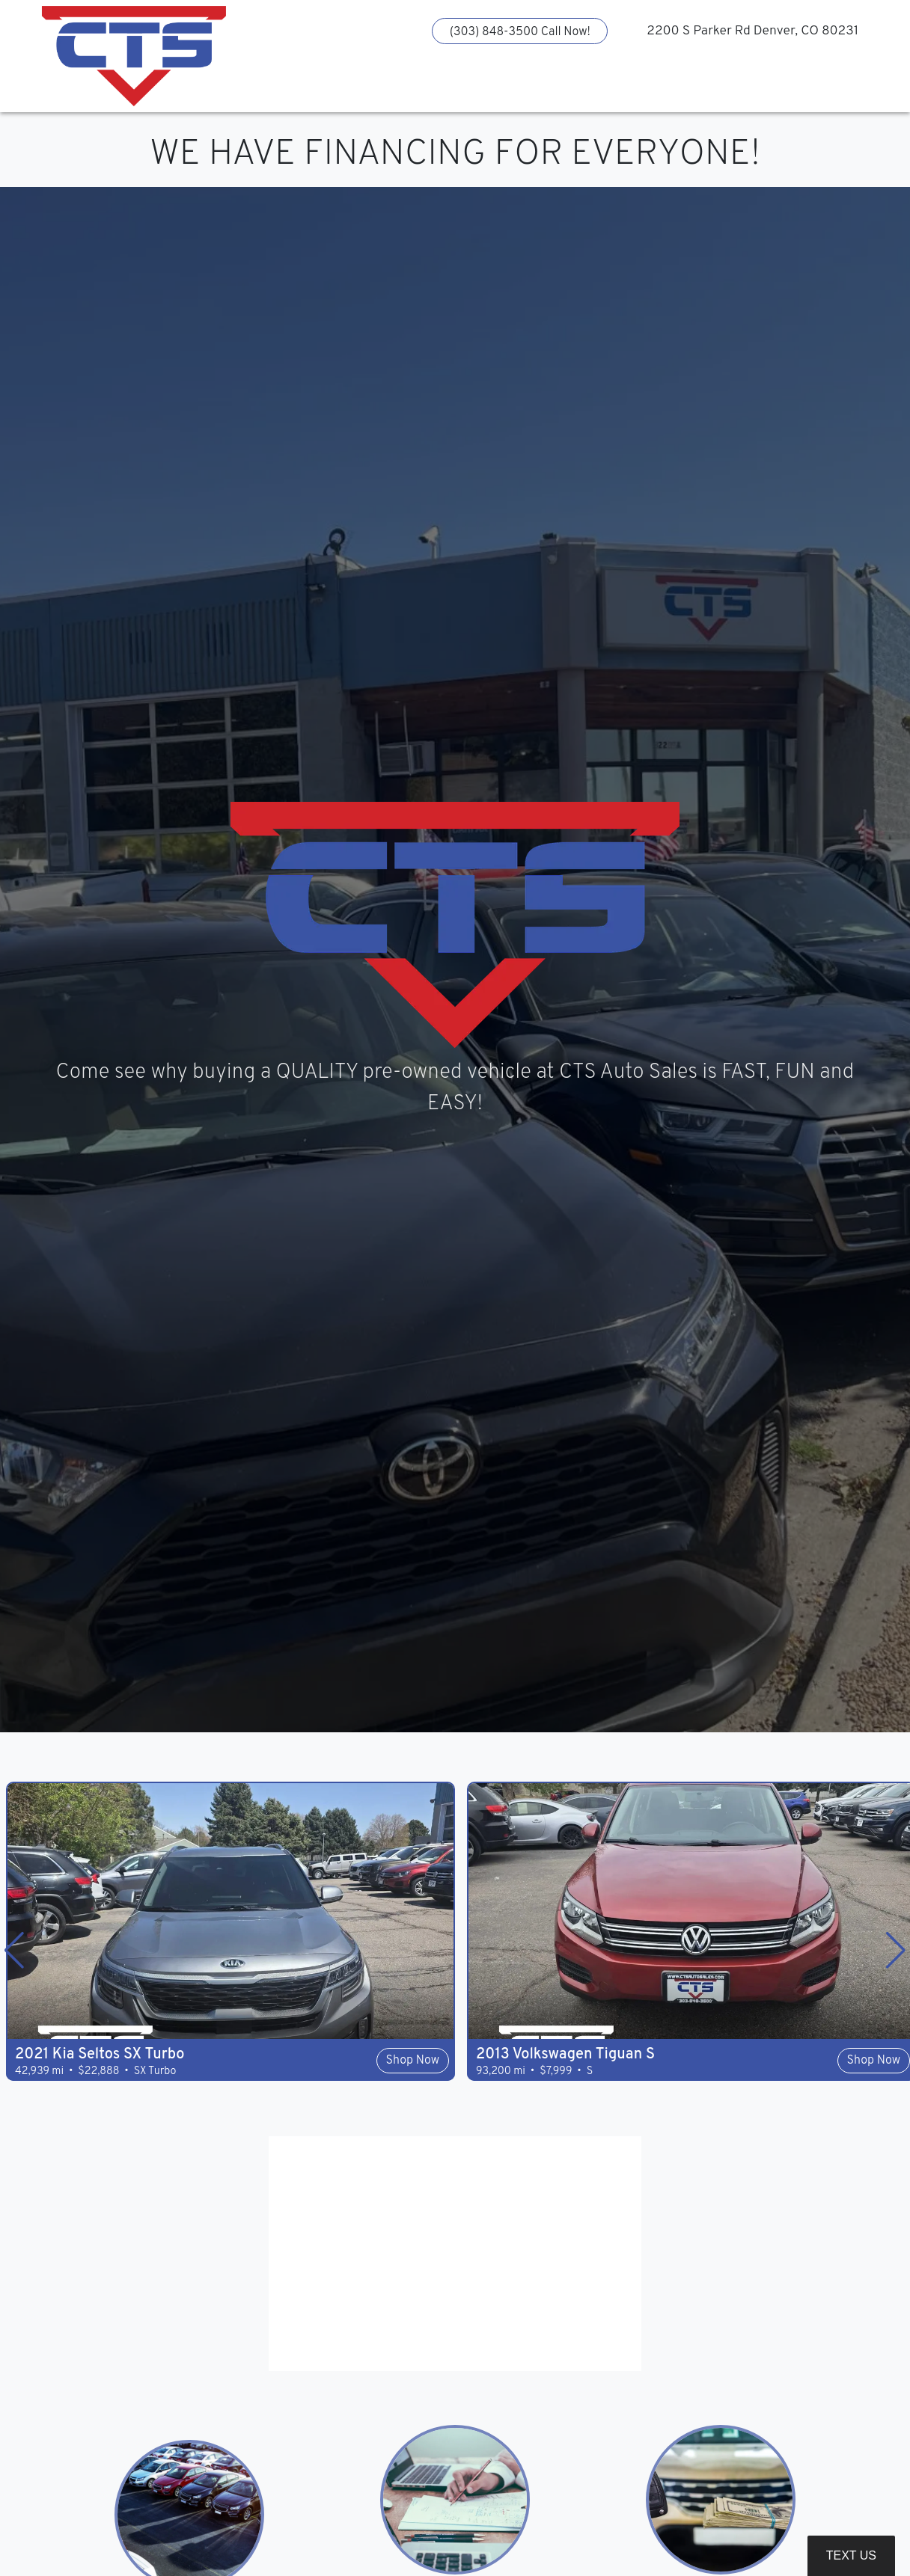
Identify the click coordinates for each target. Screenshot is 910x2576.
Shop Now (412, 2060)
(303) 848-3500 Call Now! (520, 32)
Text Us (851, 2555)
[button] (352, 85)
